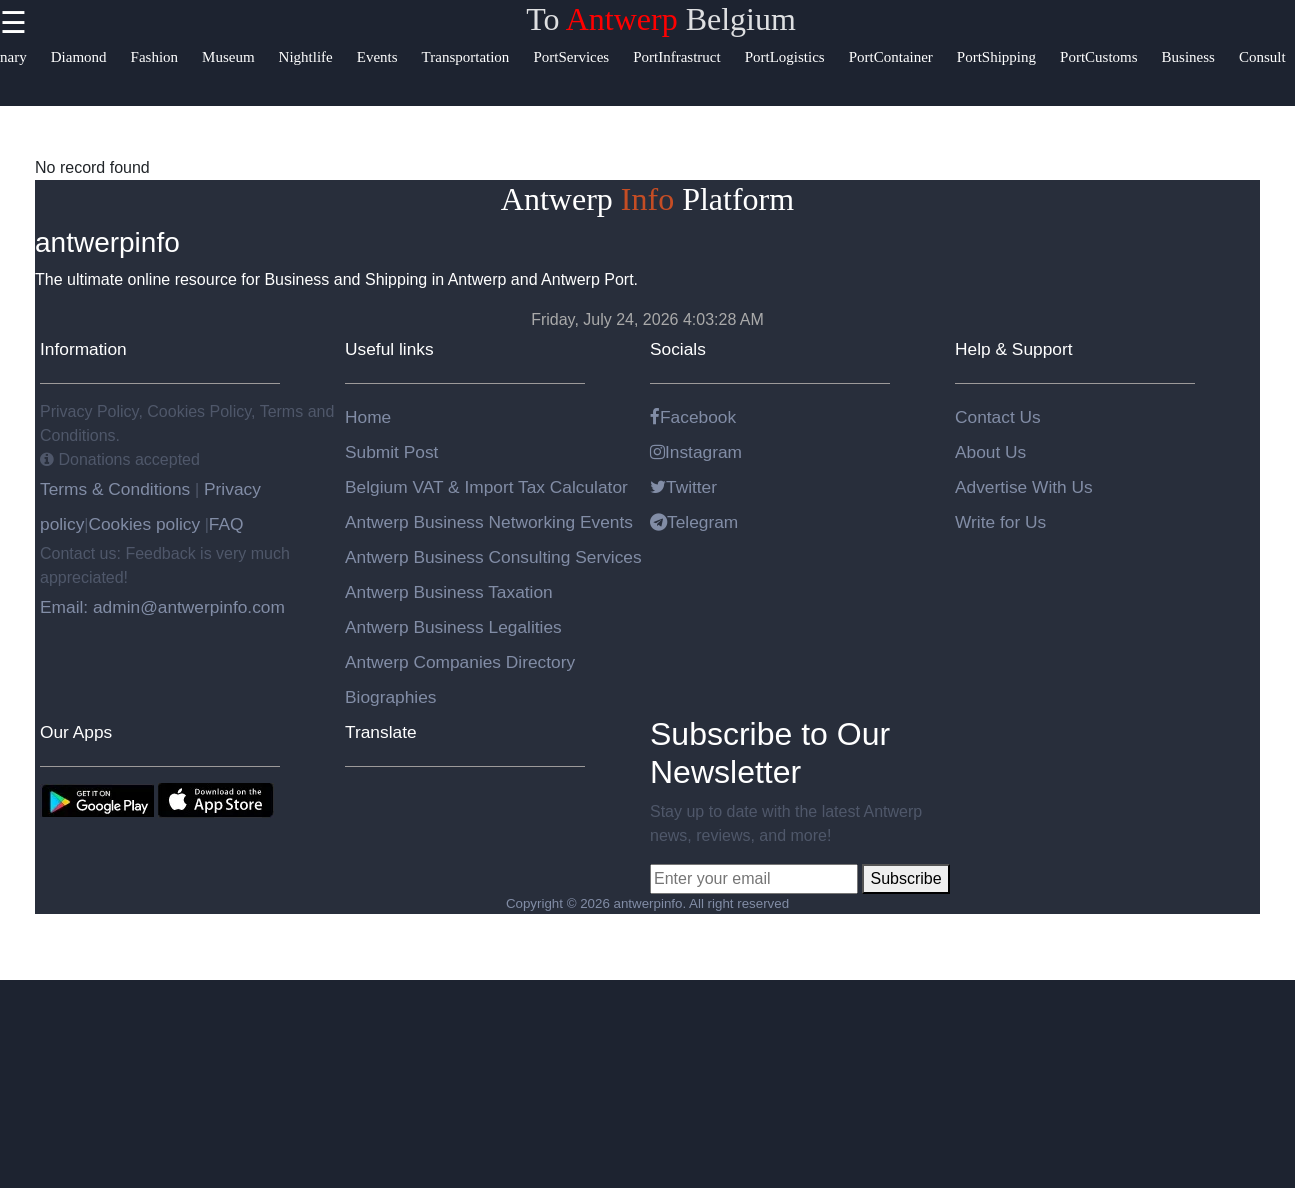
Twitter (683, 487)
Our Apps (76, 732)
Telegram (694, 522)
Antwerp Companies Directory (460, 662)
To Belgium (661, 19)
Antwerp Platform (647, 199)
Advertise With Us (1024, 487)
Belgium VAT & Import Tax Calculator (486, 487)
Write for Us (1000, 522)
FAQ (226, 524)
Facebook (693, 417)
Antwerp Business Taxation (449, 592)
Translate (381, 732)
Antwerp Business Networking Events (489, 522)
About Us (990, 452)
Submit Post (391, 452)
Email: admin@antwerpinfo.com (162, 607)
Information (83, 349)
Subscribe (905, 878)
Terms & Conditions (117, 489)
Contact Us (998, 417)
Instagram (696, 452)
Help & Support (1014, 349)
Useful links (389, 349)
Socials (678, 349)
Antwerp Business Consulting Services (493, 557)
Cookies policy (144, 524)
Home (368, 417)
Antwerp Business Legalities (453, 627)
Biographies (391, 697)
